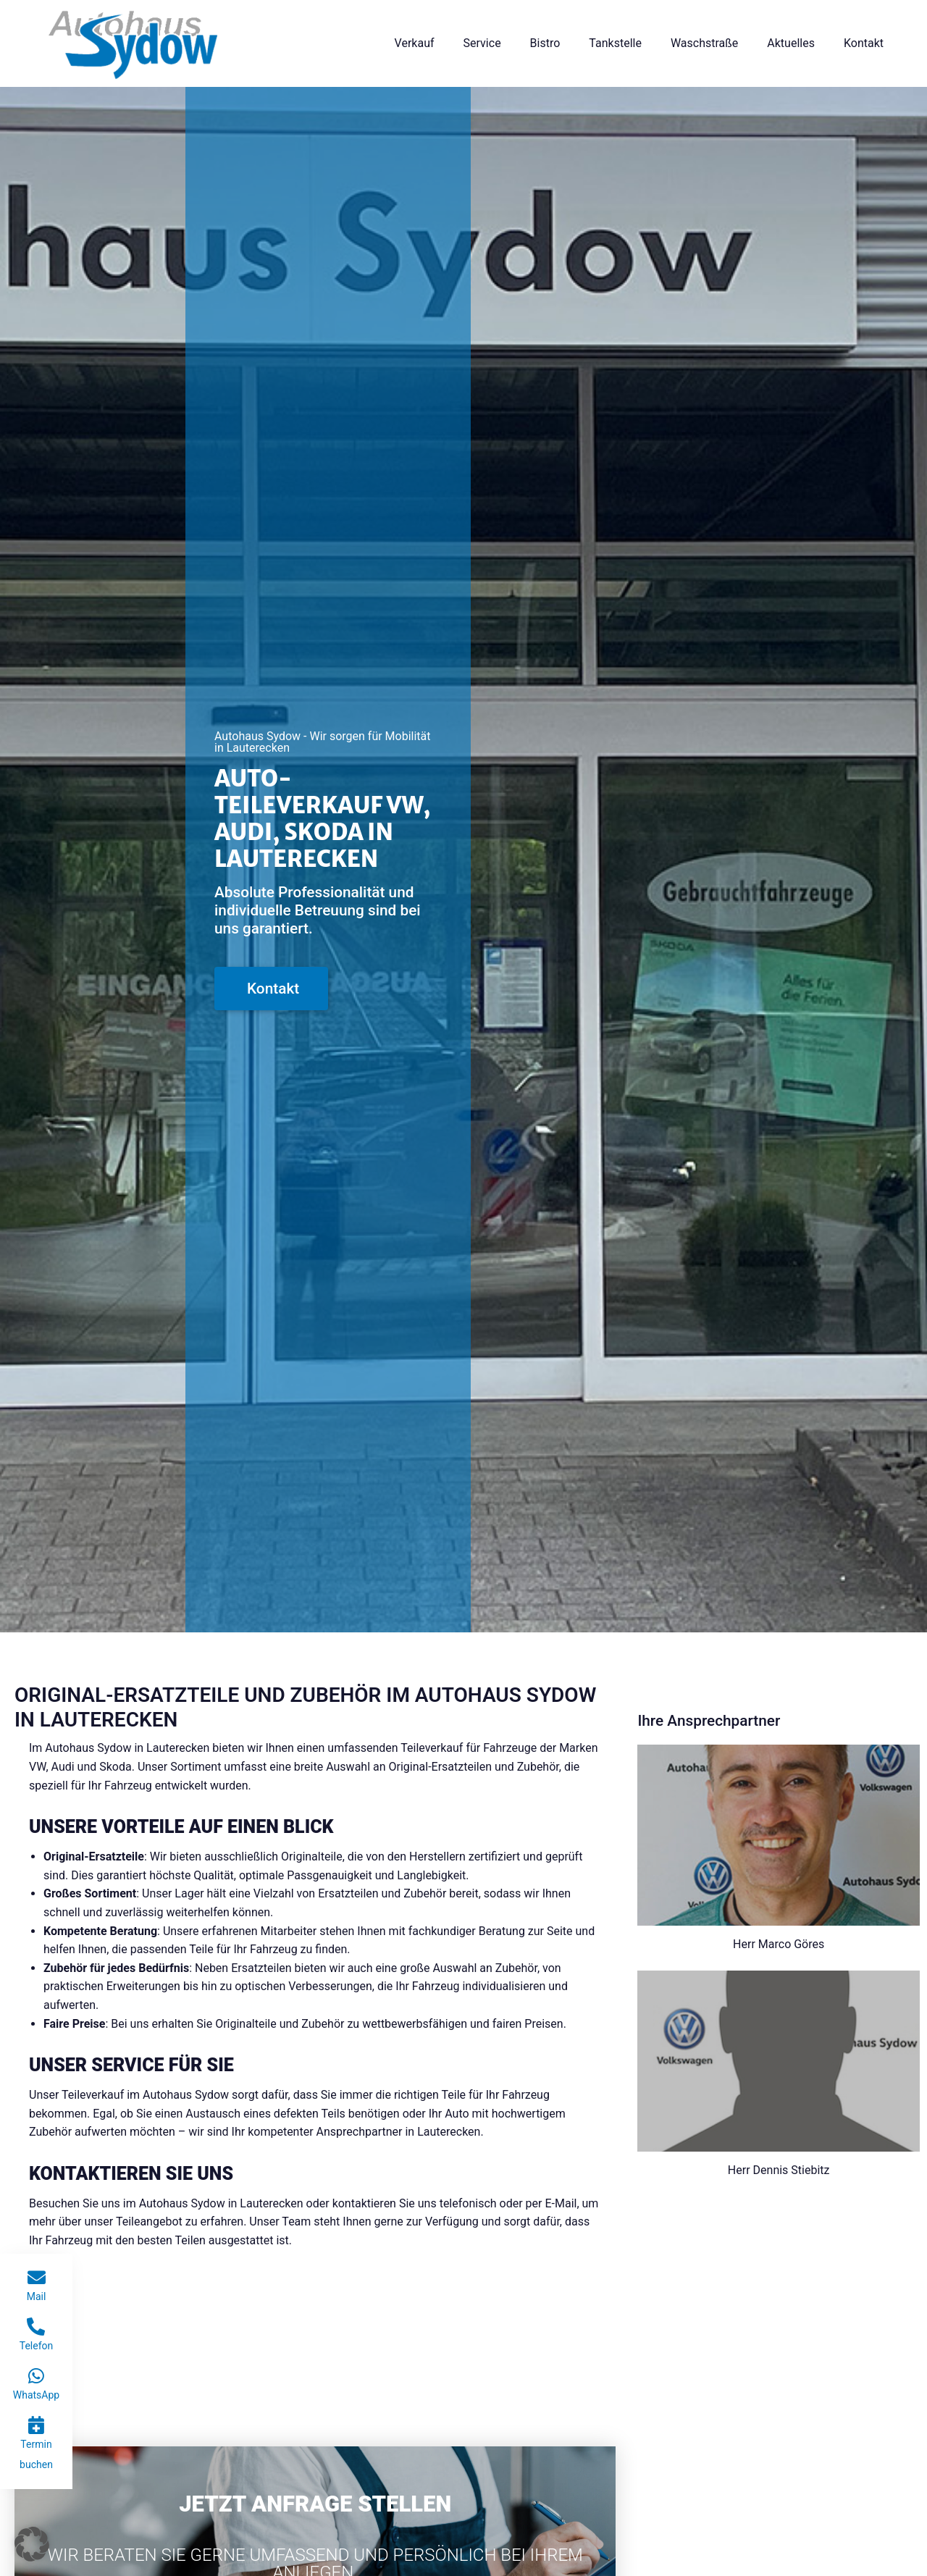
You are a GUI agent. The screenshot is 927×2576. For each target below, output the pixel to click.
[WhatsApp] (36, 2376)
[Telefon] (36, 2326)
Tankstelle (615, 43)
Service (482, 43)
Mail (36, 2296)
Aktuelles (791, 43)
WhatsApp (36, 2395)
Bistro (545, 43)
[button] (32, 2544)
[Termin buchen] (37, 2425)
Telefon (37, 2345)
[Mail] (37, 2277)
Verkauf (415, 43)
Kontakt (864, 43)
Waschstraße (704, 43)
